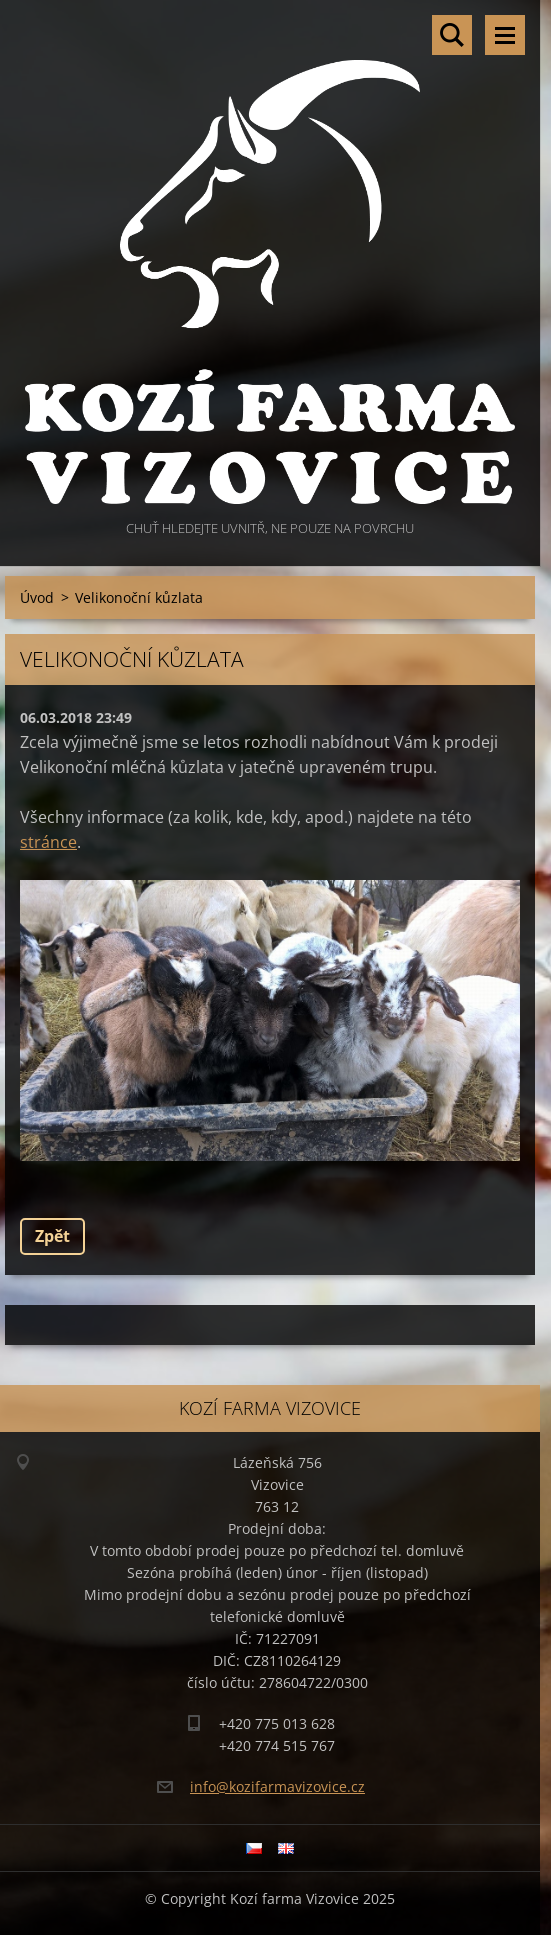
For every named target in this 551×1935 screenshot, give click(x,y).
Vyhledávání (452, 35)
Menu (505, 35)
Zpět (52, 1236)
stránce (48, 842)
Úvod (37, 597)
